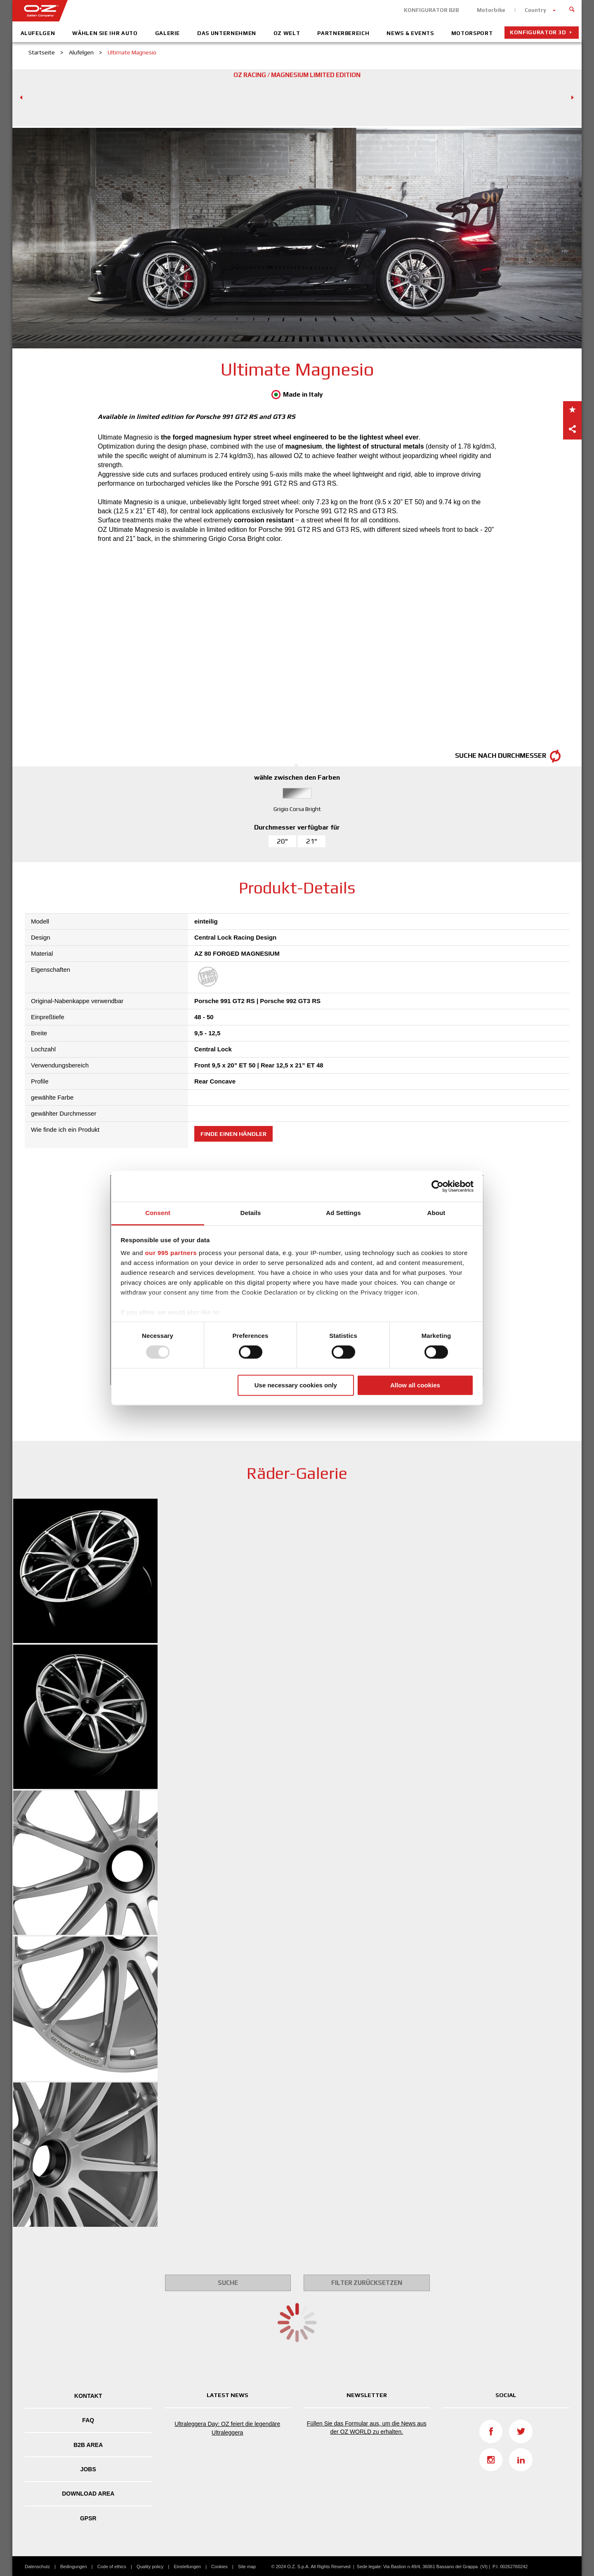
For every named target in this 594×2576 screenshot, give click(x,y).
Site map (247, 2566)
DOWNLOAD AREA (88, 2493)
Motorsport (472, 33)
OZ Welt (286, 33)
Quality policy (150, 2566)
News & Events (410, 33)
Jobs (88, 2469)
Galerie (167, 33)
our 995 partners (171, 1252)
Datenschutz (37, 2566)
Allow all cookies (415, 1385)
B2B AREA (88, 2445)
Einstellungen (187, 2566)
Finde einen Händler (233, 1134)
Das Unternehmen (226, 33)
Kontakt (88, 2396)
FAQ (88, 2420)
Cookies (219, 2566)
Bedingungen (73, 2566)
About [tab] (436, 1212)
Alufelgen (38, 33)
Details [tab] (250, 1212)
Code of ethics (111, 2566)
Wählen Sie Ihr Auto (104, 33)
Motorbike (491, 10)
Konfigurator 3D (538, 32)
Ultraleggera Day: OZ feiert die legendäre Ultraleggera (227, 2428)
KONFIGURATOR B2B (431, 10)
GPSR (88, 2518)
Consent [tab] (157, 1212)
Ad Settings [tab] (343, 1212)
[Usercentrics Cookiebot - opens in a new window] (437, 1186)
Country (535, 10)
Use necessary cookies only (296, 1385)
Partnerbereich (343, 33)
